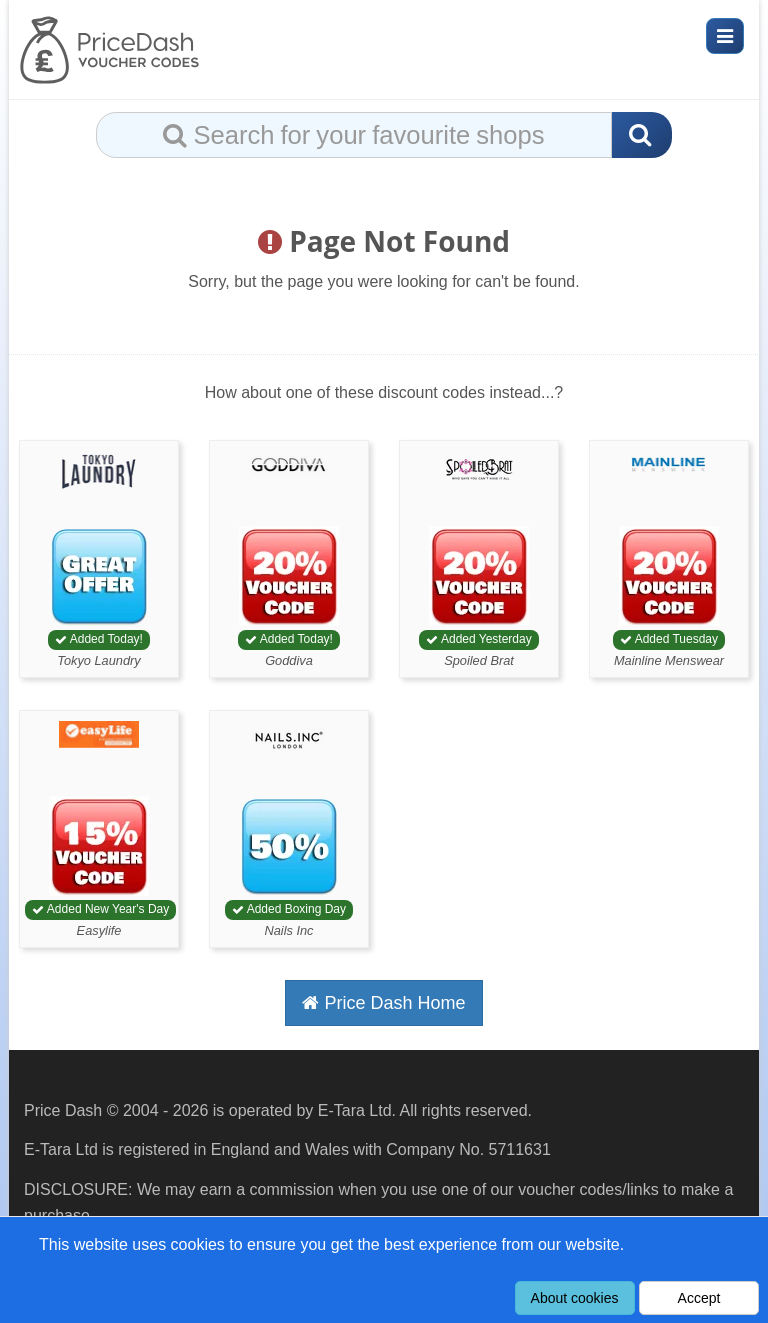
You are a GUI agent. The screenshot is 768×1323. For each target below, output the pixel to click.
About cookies (575, 1298)
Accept (699, 1298)
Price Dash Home (383, 1003)
